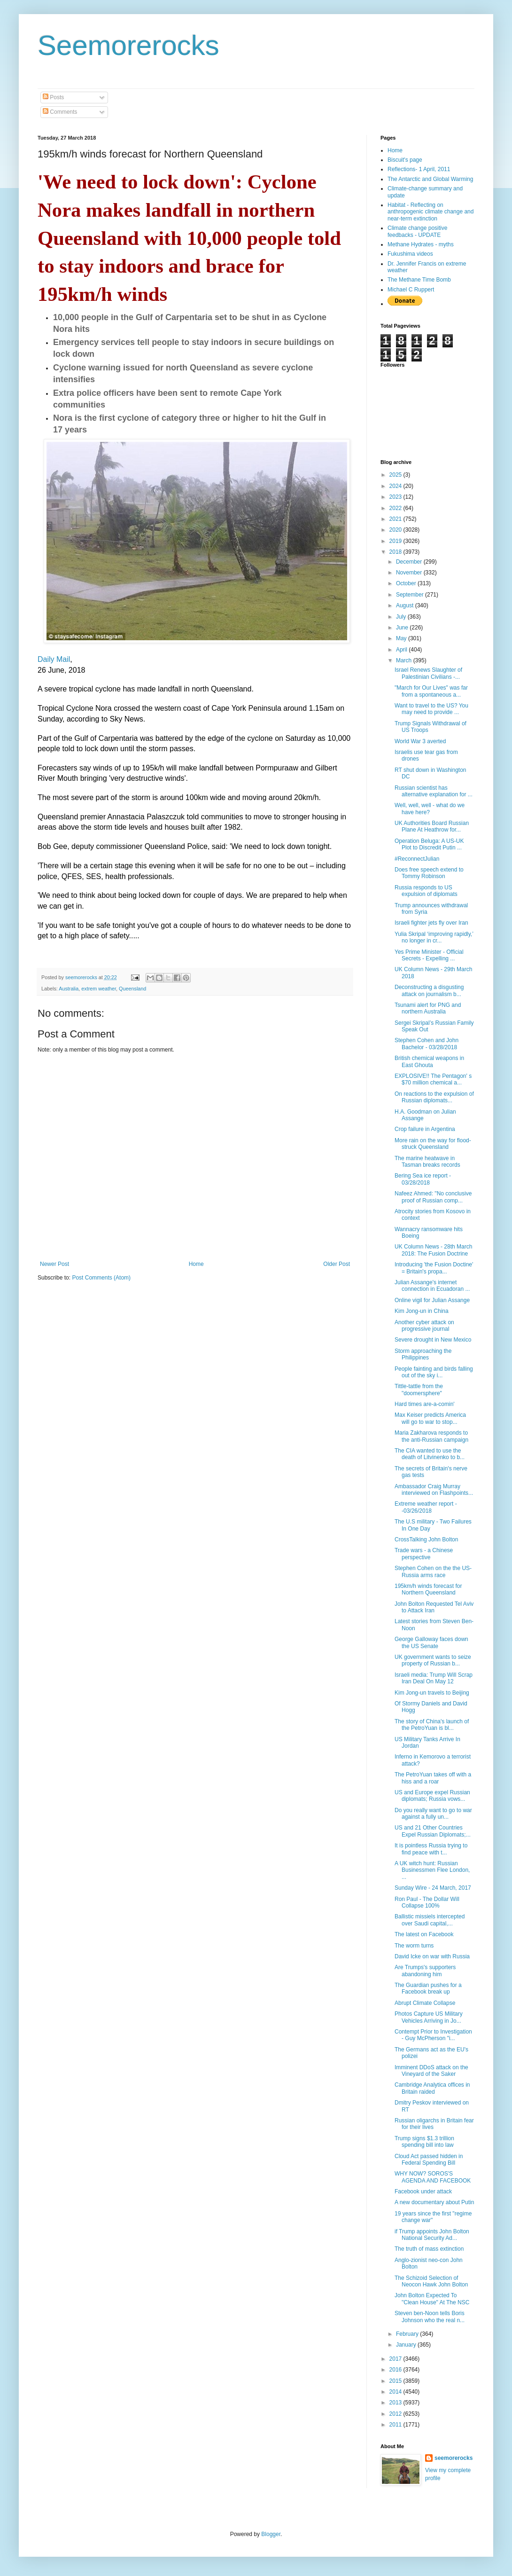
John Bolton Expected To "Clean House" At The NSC (432, 2298)
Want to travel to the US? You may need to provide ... (431, 708)
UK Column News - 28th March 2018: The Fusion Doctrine (433, 1250)
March (404, 660)
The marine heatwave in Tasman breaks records (427, 1161)
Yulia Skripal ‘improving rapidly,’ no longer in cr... (434, 937)
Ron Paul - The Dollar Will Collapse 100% (427, 1902)
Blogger (270, 2534)
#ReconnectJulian (417, 859)
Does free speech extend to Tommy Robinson (429, 873)
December (410, 561)
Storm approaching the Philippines (423, 1354)
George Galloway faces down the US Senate (431, 1642)
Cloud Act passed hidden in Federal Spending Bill (429, 2159)
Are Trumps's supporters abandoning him (425, 1970)
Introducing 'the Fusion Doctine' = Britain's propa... (434, 1267)
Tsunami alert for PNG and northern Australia (428, 1008)
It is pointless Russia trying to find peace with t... (431, 1848)
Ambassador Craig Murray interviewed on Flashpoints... (434, 1489)
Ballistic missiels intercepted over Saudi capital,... (430, 1919)
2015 (396, 2381)
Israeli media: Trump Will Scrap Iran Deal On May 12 (434, 1678)
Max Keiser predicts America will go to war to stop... (430, 1418)
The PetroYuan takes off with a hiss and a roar (433, 1777)
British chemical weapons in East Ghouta (429, 1061)
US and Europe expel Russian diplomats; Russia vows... (432, 1795)
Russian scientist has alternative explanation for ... (434, 791)
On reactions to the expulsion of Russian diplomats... (434, 1097)
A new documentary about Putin (434, 2202)
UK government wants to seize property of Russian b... (433, 1660)
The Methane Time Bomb (419, 279)
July (402, 616)
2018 (396, 552)
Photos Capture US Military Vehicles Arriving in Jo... (429, 2017)
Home (196, 1264)
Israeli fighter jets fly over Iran (431, 922)
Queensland (132, 988)
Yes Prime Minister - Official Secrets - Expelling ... (429, 955)
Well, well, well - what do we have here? (430, 808)
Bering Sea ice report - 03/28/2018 (423, 1179)
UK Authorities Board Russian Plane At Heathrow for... (432, 826)
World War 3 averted (420, 741)
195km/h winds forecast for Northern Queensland (428, 1589)
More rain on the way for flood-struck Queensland (433, 1143)
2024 (396, 486)
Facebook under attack (423, 2191)
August (405, 605)
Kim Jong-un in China (422, 1311)
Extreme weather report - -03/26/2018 (426, 1507)
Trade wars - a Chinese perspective (424, 1553)
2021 (396, 519)
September (410, 594)
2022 (396, 508)
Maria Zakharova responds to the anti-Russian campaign (431, 1436)
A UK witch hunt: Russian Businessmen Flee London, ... (432, 1870)
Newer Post (54, 1264)
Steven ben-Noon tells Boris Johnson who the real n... (430, 2316)
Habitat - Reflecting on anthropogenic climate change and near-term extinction (430, 212)
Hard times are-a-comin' (425, 1404)
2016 (396, 2369)
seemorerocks (453, 2458)
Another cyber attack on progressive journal (424, 1325)
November (410, 572)
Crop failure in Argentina (425, 1129)
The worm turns (414, 1945)
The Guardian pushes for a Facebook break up (428, 1988)
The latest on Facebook (424, 1934)
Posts (53, 97)
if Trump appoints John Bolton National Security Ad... (432, 2234)
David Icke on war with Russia (432, 1956)
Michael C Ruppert (411, 289)
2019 (396, 541)
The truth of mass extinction (429, 2249)
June (403, 627)
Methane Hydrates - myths (421, 244)
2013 (396, 2402)
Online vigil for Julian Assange (432, 1300)
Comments (60, 112)
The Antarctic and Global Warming (430, 179)
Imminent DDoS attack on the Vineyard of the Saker (431, 2070)
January (407, 2344)
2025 (396, 474)
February (408, 2334)
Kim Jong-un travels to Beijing (432, 1692)
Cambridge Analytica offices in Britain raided (432, 2088)
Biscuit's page (405, 160)
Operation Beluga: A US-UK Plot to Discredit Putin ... (429, 844)
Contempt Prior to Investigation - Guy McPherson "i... (433, 2035)
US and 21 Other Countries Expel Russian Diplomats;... (433, 1831)
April (402, 649)
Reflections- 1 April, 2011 (419, 169)
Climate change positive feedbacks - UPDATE (417, 231)
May (402, 638)
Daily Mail (54, 659)
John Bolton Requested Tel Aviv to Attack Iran (434, 1607)
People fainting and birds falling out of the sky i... (434, 1372)
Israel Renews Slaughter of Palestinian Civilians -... (428, 673)
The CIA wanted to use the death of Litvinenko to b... (430, 1454)
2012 (396, 2414)
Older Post (336, 1264)
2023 (396, 497)
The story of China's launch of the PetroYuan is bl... (432, 1724)
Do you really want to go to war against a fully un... (433, 1813)
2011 (396, 2424)
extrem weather (98, 988)
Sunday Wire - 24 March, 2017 (433, 1888)
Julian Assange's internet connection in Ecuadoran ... (432, 1285)
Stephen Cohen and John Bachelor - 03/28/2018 (426, 1043)
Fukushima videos (410, 254)
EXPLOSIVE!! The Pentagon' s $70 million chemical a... (433, 1079)
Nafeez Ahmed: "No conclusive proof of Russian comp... (433, 1196)
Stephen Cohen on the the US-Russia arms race (433, 1571)
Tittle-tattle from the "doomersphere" (419, 1389)
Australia (68, 988)
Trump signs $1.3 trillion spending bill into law (424, 2141)
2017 (396, 2359)
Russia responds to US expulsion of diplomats (426, 890)
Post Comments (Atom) (101, 1277)
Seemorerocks (128, 45)
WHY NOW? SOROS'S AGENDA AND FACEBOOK (433, 2176)
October (407, 583)
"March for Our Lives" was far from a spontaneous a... (431, 691)
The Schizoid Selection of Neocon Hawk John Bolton (431, 2281)
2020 (396, 529)
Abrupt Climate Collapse (425, 2003)
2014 (396, 2391)
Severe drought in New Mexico (433, 1339)
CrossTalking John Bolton (426, 1539)
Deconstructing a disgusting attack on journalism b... (429, 990)
